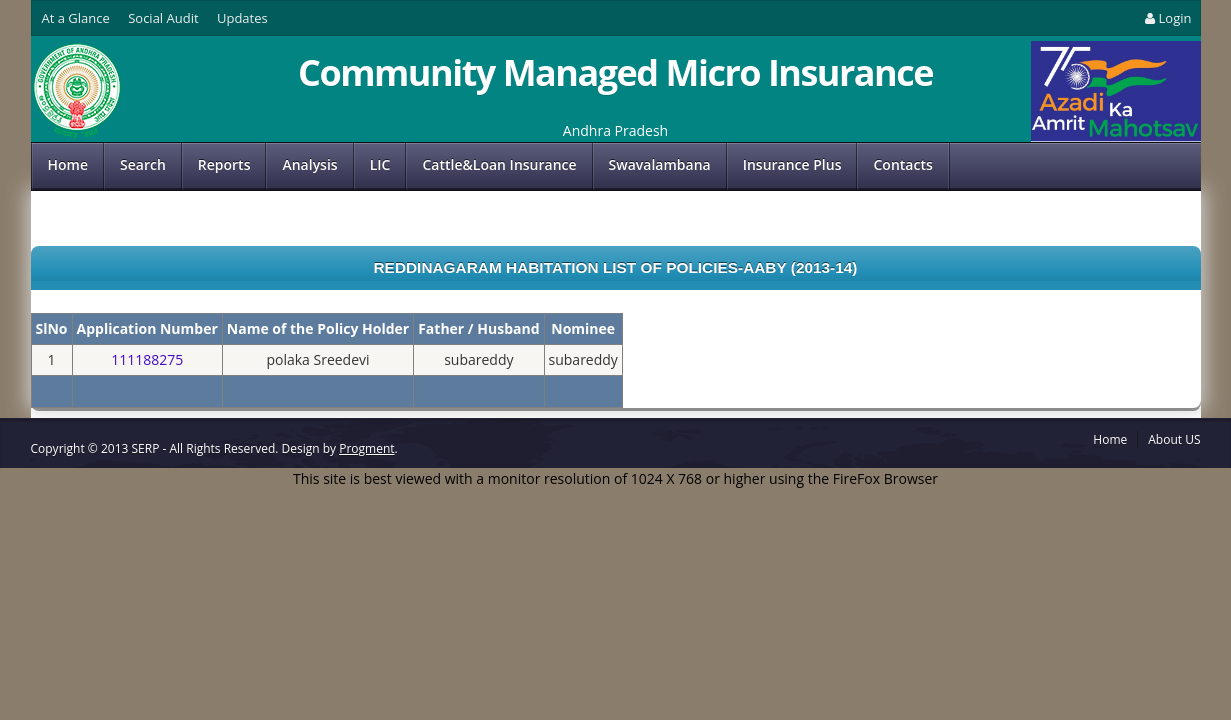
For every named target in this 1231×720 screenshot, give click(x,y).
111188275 (147, 359)
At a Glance (76, 18)
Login (1166, 18)
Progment (366, 448)
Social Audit (163, 18)
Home (68, 164)
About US (1174, 439)
